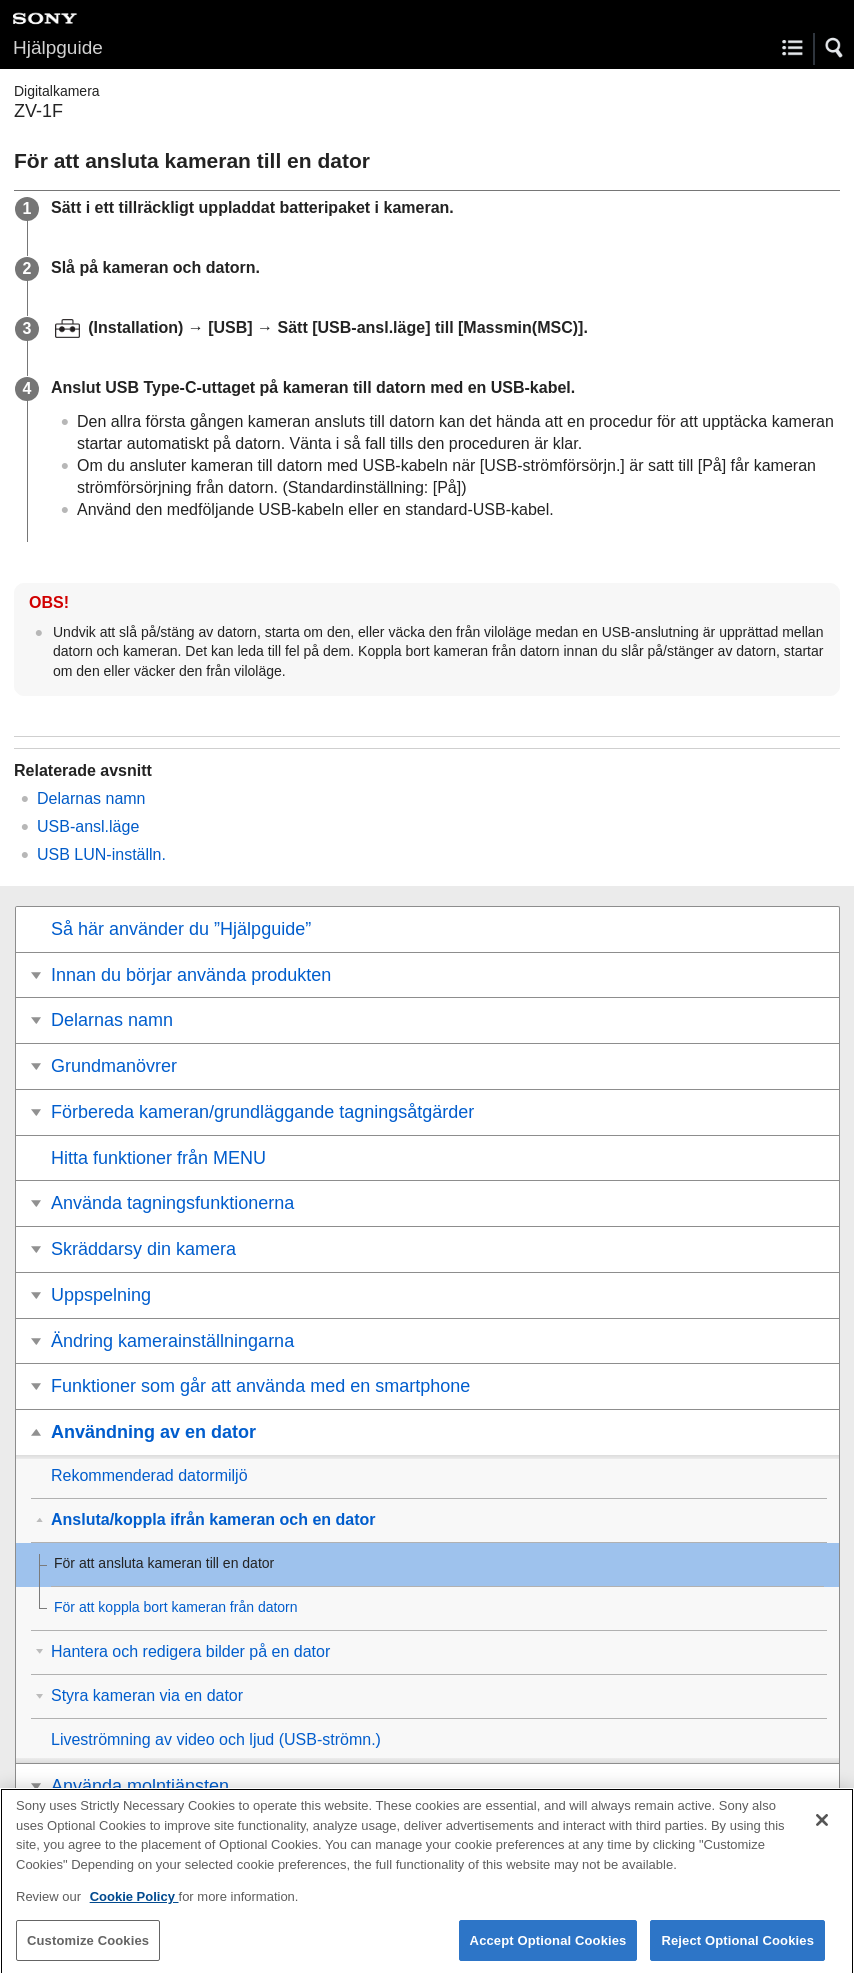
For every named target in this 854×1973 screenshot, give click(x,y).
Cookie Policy (134, 1906)
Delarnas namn (91, 798)
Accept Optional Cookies (548, 1950)
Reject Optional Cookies (737, 1950)
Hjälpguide (58, 47)
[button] (835, 48)
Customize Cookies (88, 1950)
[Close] (822, 1830)
